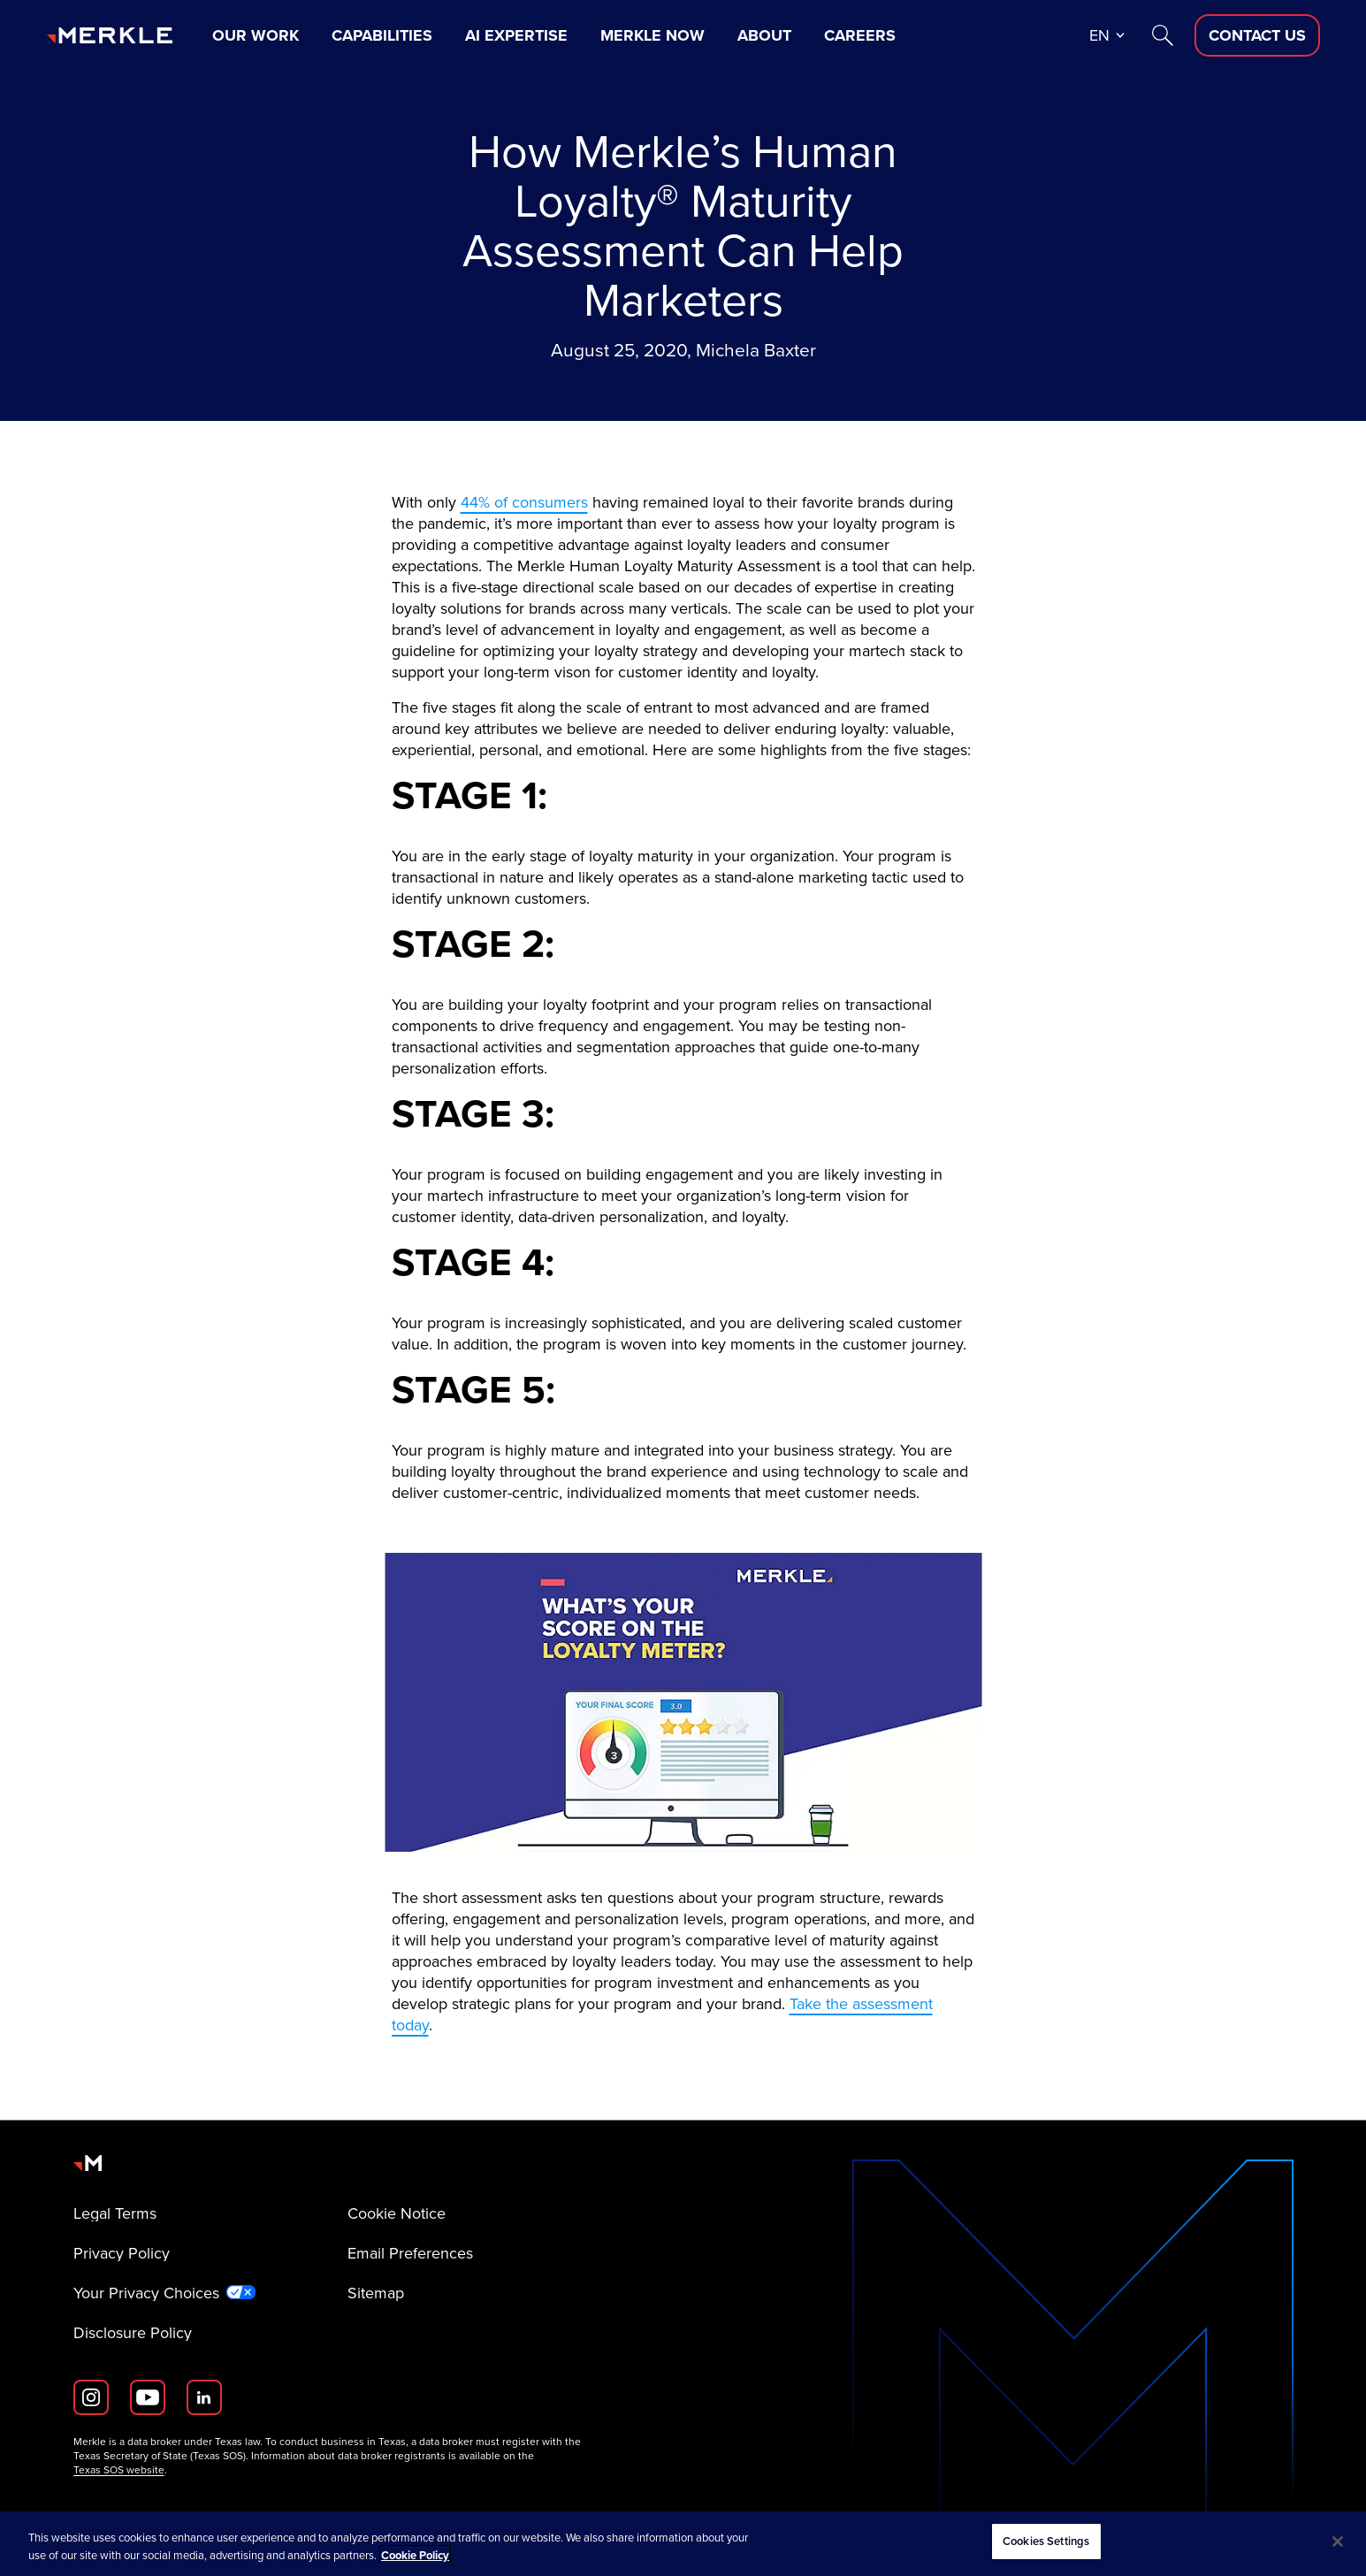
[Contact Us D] (1257, 35)
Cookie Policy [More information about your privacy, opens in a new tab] (415, 2555)
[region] (683, 2543)
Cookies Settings (1046, 2541)
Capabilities (382, 35)
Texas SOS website (118, 2470)
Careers (860, 35)
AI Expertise (516, 35)
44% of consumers (524, 502)
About (764, 35)
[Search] (1162, 35)
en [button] (1099, 35)
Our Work (255, 35)
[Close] (1337, 2541)
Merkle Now (652, 35)
